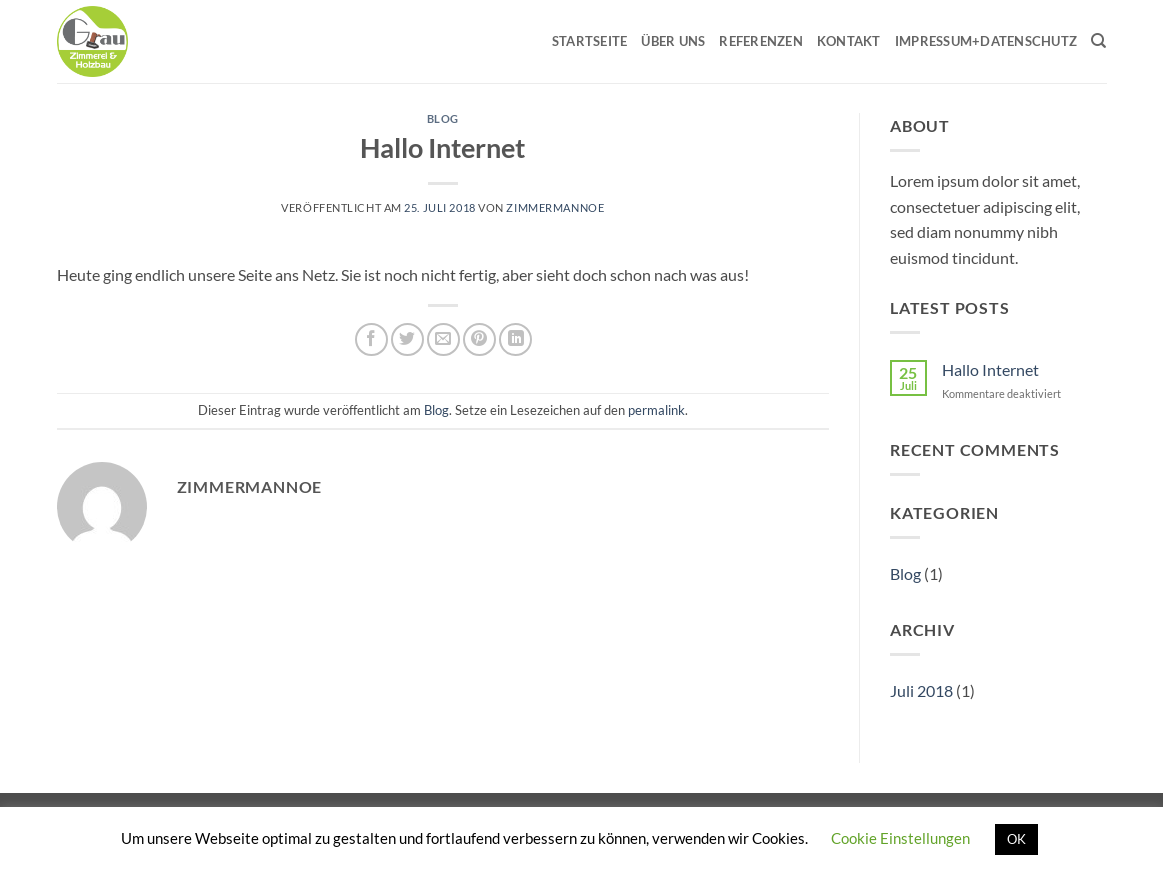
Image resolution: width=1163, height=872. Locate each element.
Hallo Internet (990, 369)
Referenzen (761, 41)
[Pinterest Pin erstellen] (479, 339)
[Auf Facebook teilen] (371, 339)
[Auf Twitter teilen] (407, 339)
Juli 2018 (921, 690)
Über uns (673, 41)
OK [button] (1016, 839)
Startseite (590, 41)
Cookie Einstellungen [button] (900, 838)
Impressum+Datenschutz (986, 41)
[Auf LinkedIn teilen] (515, 339)
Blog (443, 118)
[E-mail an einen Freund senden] (443, 339)
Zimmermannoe (555, 207)
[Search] (1098, 41)
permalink (656, 410)
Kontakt (849, 41)
